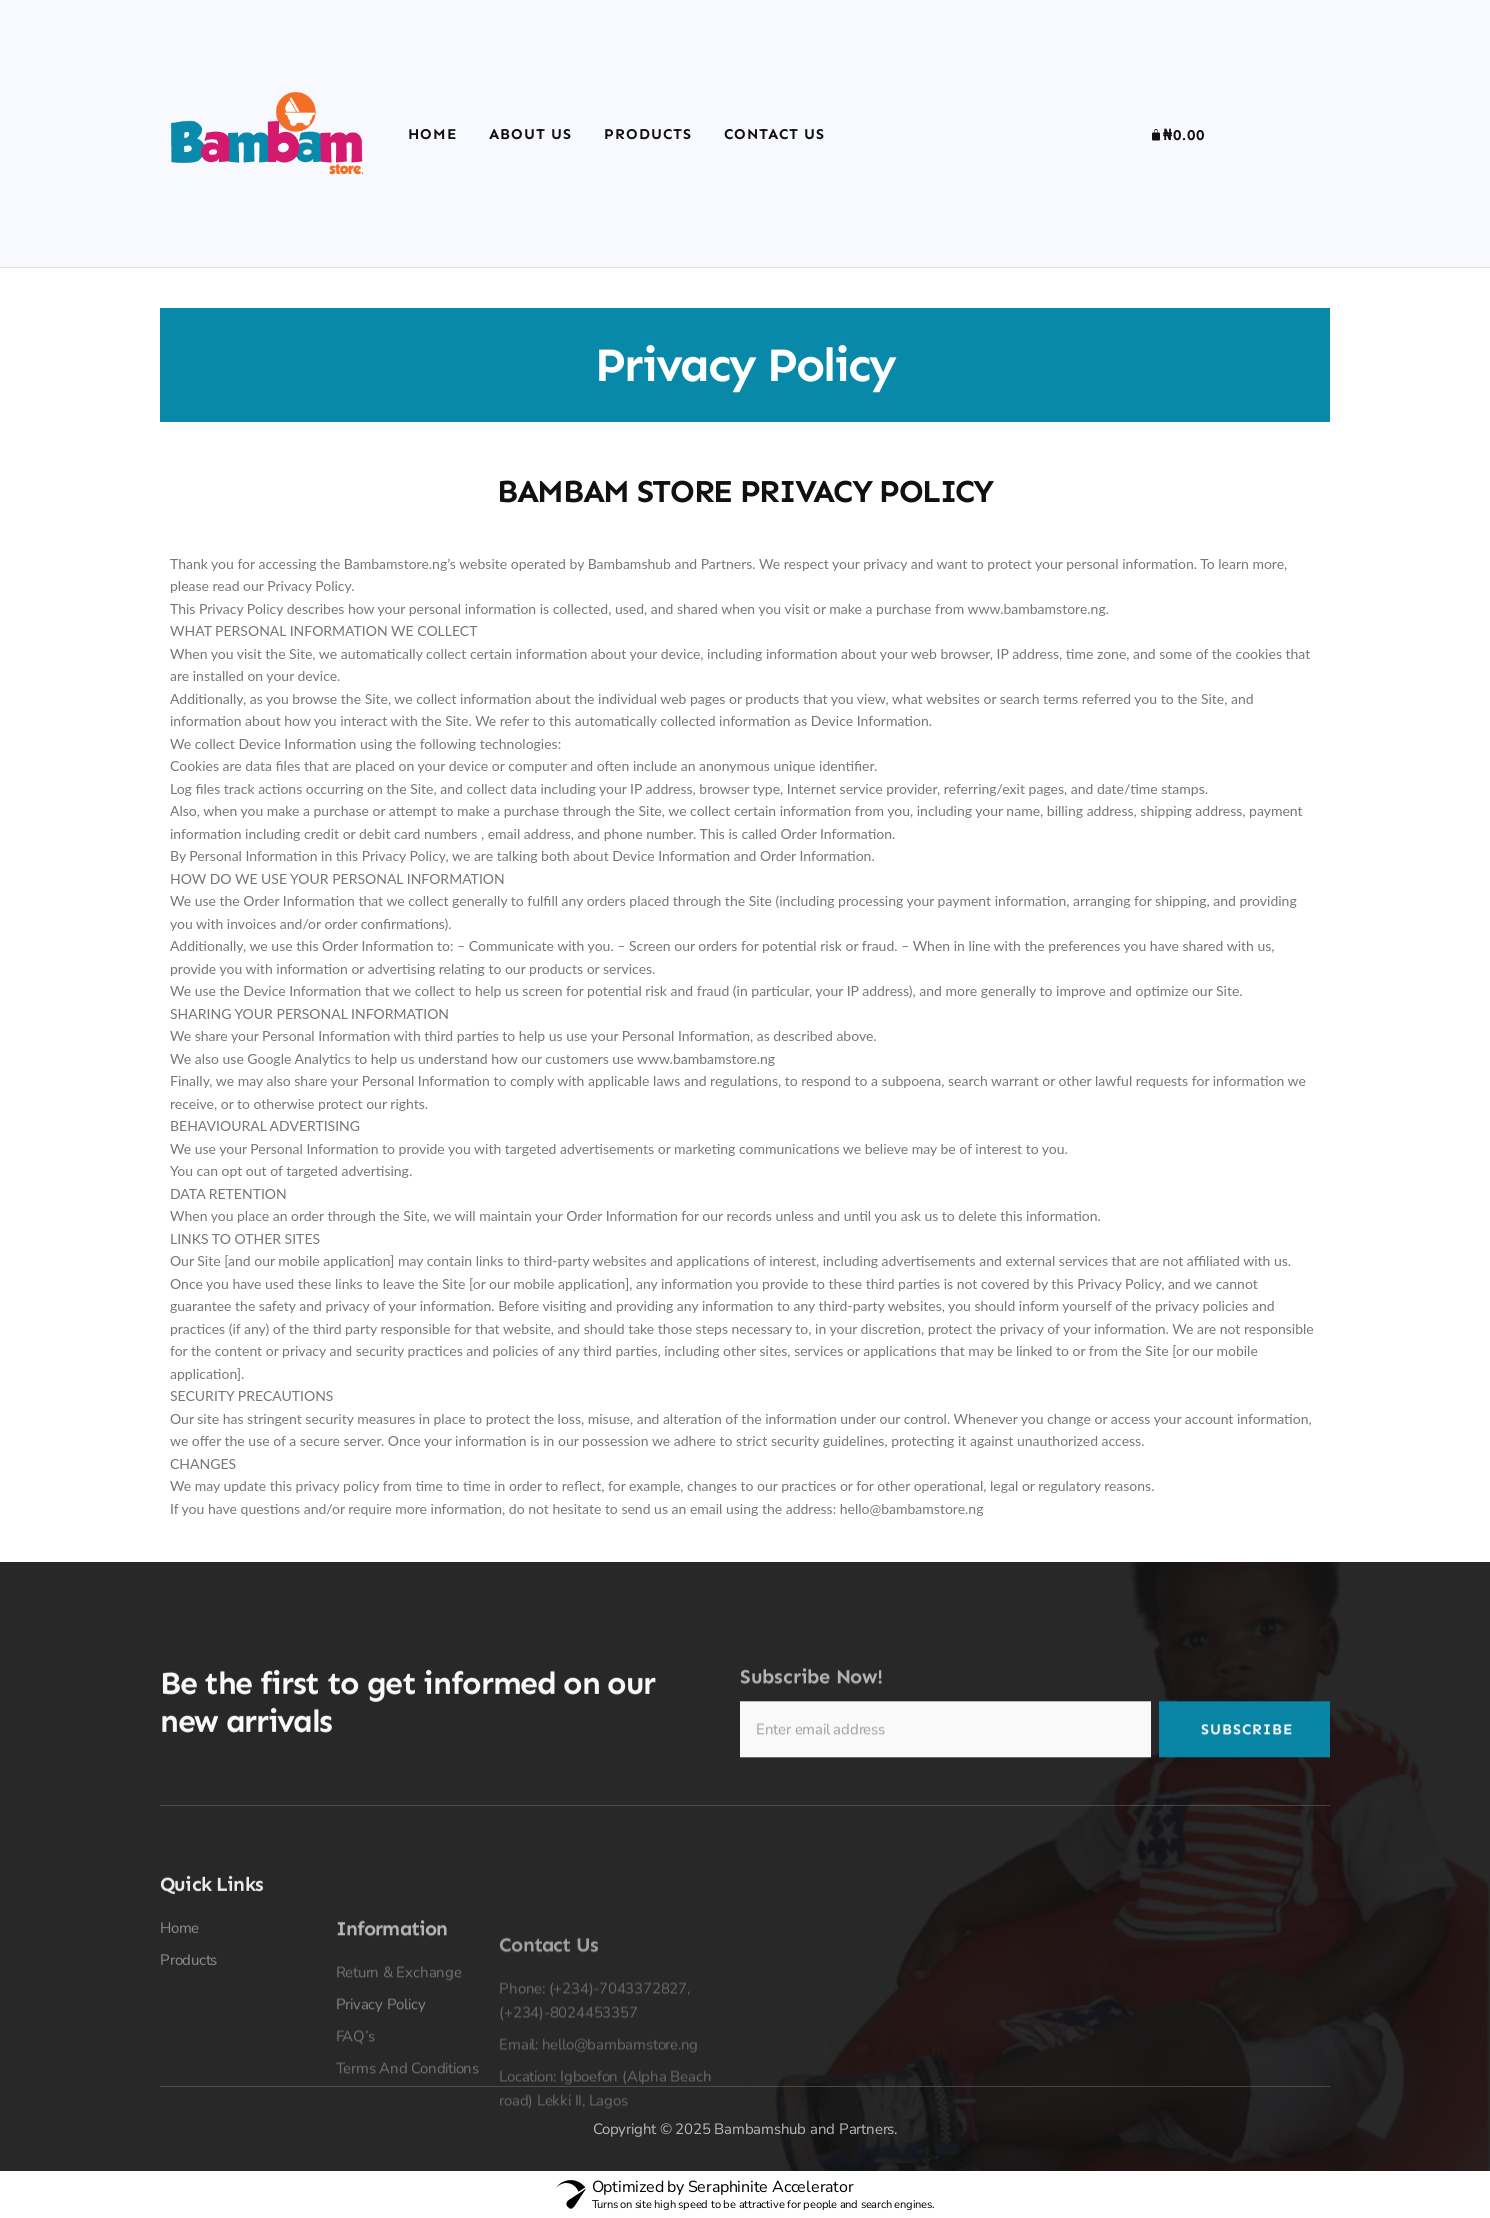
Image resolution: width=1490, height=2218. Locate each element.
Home (432, 134)
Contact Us (774, 134)
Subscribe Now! (811, 1728)
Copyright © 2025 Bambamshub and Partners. (745, 2129)
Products (648, 134)
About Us (530, 134)
